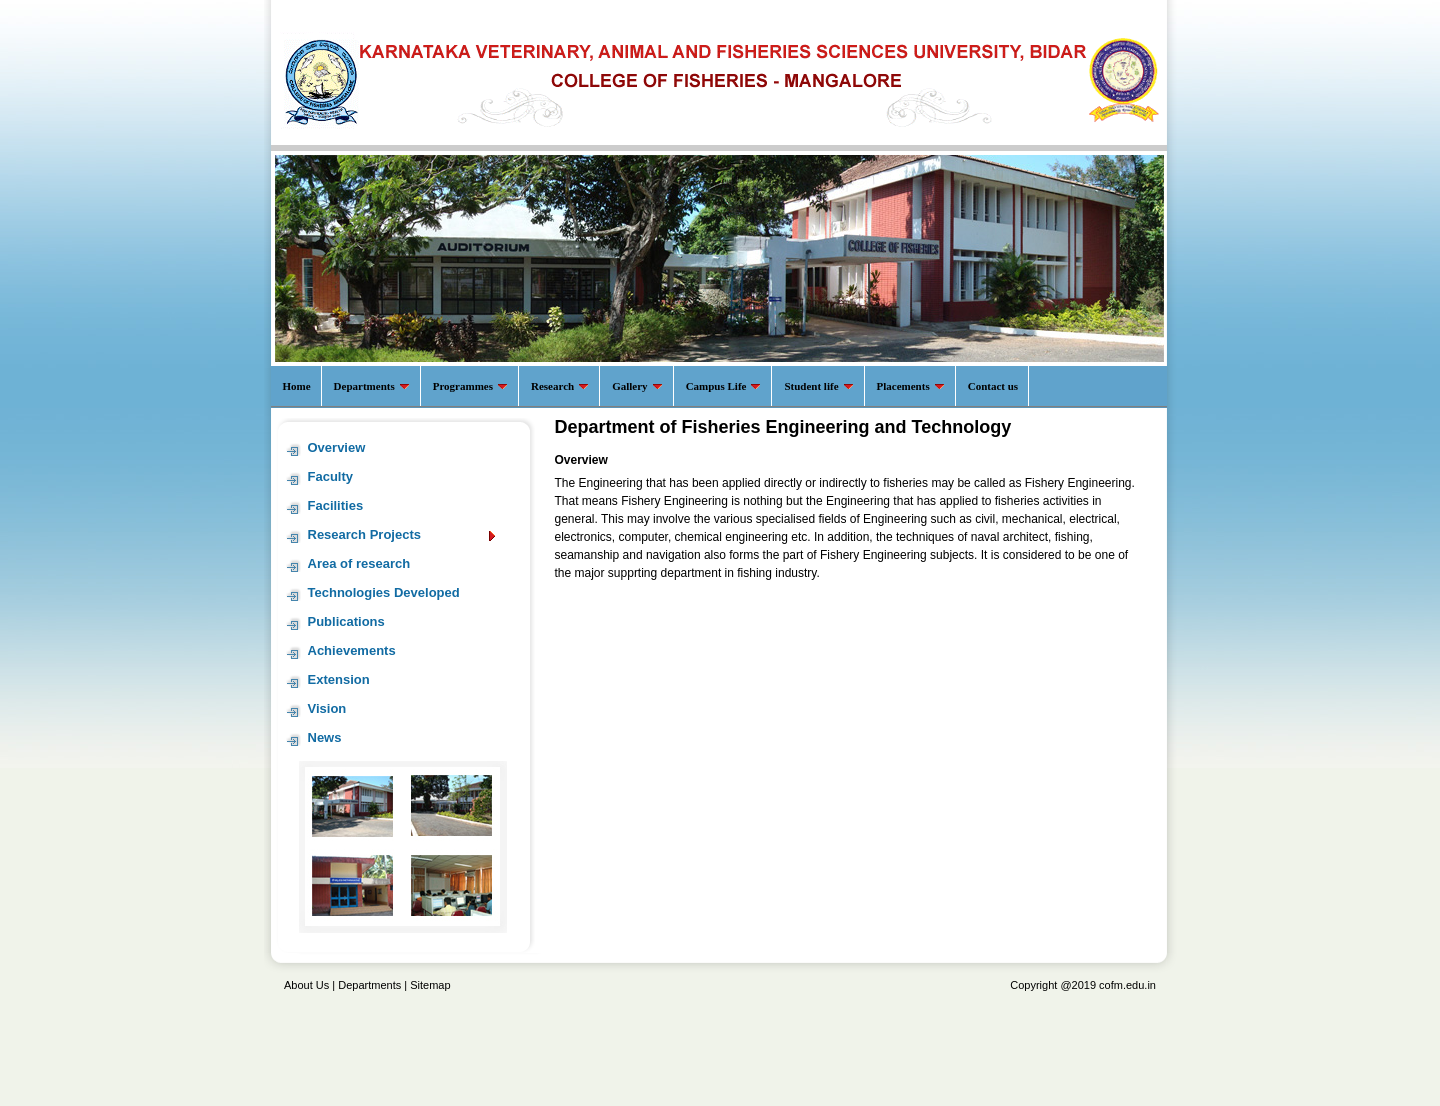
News (325, 737)
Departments (369, 985)
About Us (306, 985)
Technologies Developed (384, 592)
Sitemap (430, 985)
